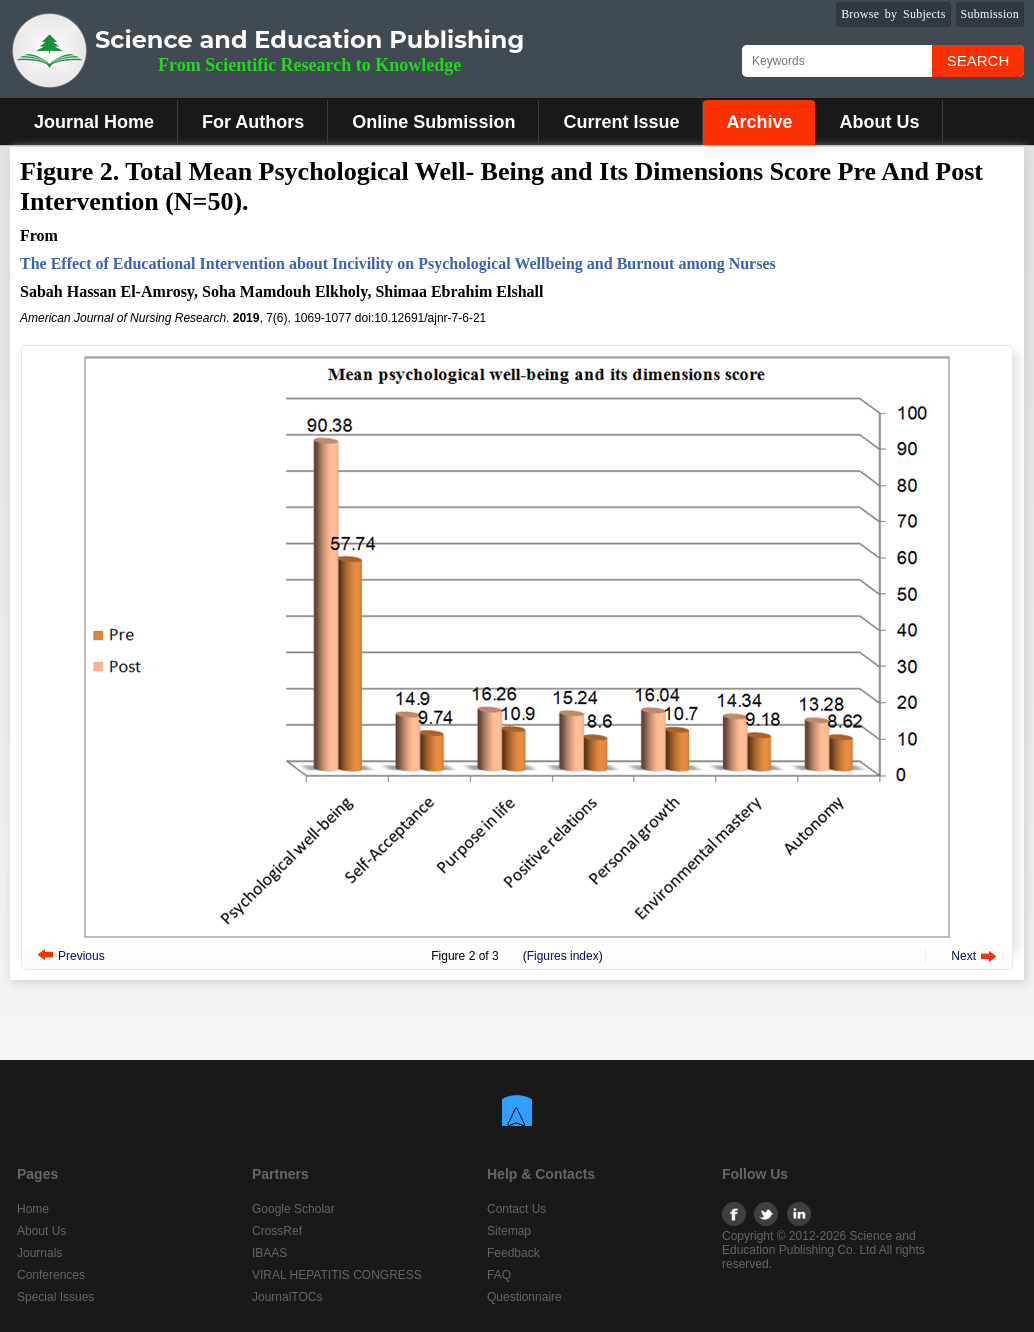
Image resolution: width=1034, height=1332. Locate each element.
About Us (879, 122)
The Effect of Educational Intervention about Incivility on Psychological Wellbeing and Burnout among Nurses (398, 263)
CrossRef (277, 1231)
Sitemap (509, 1231)
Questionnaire (524, 1297)
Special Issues (55, 1297)
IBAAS (269, 1253)
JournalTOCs (287, 1297)
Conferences (51, 1275)
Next (963, 956)
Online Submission (433, 122)
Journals (39, 1253)
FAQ (499, 1275)
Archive (759, 122)
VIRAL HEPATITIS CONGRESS (337, 1275)
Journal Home (94, 122)
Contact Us (516, 1209)
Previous (81, 956)
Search (978, 60)
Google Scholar (293, 1209)
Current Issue (621, 122)
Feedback (513, 1253)
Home (33, 1209)
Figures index (563, 956)
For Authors (253, 122)
